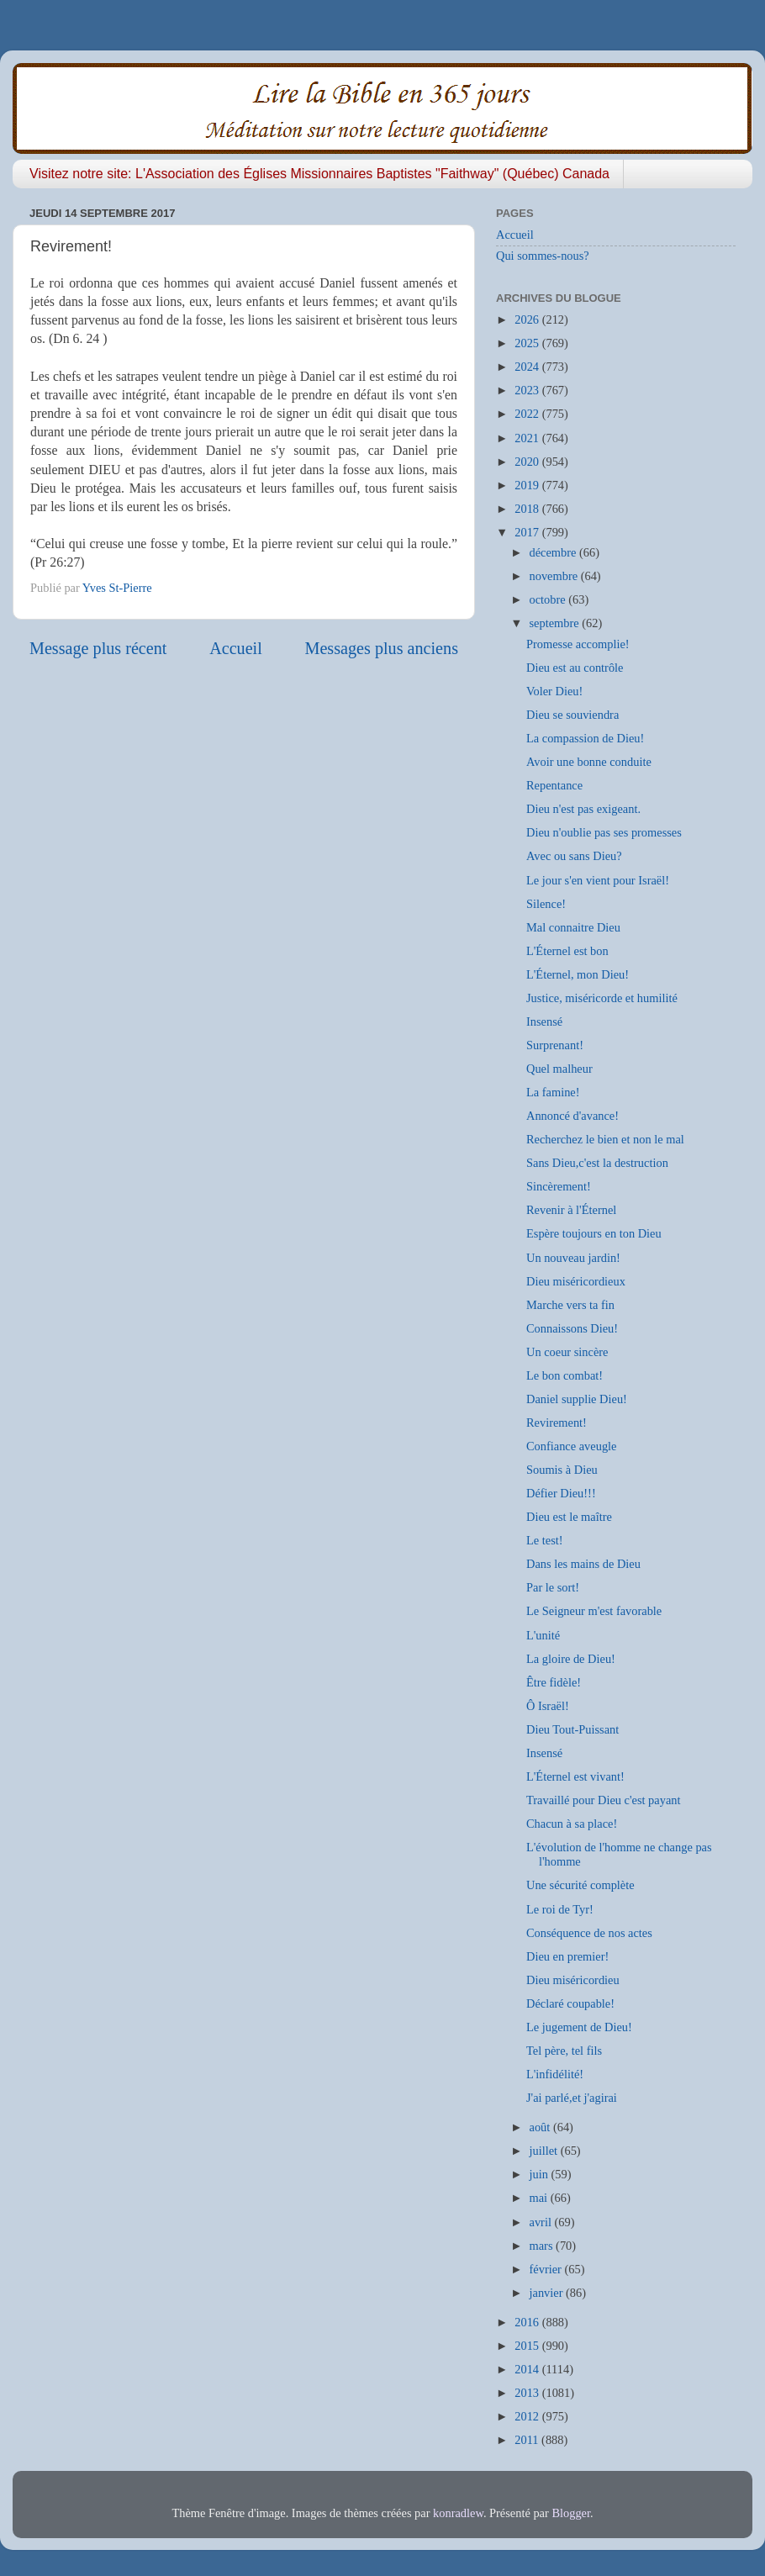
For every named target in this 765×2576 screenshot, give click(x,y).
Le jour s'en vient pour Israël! (597, 880)
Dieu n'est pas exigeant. (583, 809)
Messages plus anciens (382, 648)
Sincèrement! (558, 1186)
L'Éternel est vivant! (575, 1776)
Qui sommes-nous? (542, 255)
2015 (527, 2345)
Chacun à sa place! (571, 1823)
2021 (527, 438)
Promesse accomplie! (578, 644)
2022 (527, 413)
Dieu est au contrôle (574, 667)
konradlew (458, 2513)
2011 (527, 2440)
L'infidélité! (554, 2074)
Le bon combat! (564, 1375)
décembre (555, 552)
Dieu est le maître (569, 1516)
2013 (527, 2392)
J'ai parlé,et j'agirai (571, 2097)
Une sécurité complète (580, 1885)
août (541, 2127)
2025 (527, 343)
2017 (527, 532)
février (547, 2269)
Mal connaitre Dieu (573, 927)
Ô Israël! (547, 1706)
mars (543, 2245)
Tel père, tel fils (564, 2050)
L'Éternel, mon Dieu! (577, 974)
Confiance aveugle (571, 1446)
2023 (527, 390)
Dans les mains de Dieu (583, 1563)
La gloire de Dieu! (570, 1658)
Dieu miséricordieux (575, 1281)
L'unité (543, 1635)
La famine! (553, 1092)
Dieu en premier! (567, 1956)
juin (540, 2174)
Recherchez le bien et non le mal (605, 1139)
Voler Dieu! (554, 691)
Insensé (544, 1021)
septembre (556, 623)
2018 (527, 508)
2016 (527, 2322)
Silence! (546, 904)
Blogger (570, 2513)
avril (542, 2222)
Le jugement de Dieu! (579, 2027)
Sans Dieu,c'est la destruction (597, 1162)
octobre (549, 599)
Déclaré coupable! (570, 2003)
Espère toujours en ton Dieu (594, 1233)
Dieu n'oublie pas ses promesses (604, 832)
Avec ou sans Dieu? (574, 856)
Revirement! (556, 1422)
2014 (527, 2369)
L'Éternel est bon (567, 951)
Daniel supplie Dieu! (576, 1399)
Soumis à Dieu (562, 1469)
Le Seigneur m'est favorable (594, 1611)
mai (540, 2197)
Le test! (544, 1540)
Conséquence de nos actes (589, 1933)
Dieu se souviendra (572, 714)
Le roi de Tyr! (560, 1909)
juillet (545, 2150)
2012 (527, 2416)
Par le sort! (552, 1587)
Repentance (554, 785)
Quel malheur (559, 1068)
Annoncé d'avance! (572, 1115)
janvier (548, 2292)
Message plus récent (97, 648)
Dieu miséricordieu (573, 1980)
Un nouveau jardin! (573, 1257)
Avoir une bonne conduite (589, 761)
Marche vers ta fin (570, 1305)
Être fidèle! (553, 1682)
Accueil (235, 648)
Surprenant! (554, 1045)
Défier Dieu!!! (561, 1493)
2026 (527, 319)
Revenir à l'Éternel (571, 1210)
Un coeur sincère (567, 1352)
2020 (527, 461)
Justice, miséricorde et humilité (602, 998)
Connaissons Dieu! (572, 1328)
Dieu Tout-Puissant (572, 1729)
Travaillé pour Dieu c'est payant (603, 1800)
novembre (555, 576)
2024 (527, 366)
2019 (527, 485)
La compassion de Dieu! (585, 738)
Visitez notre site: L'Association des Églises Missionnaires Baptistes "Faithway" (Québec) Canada (319, 173)
